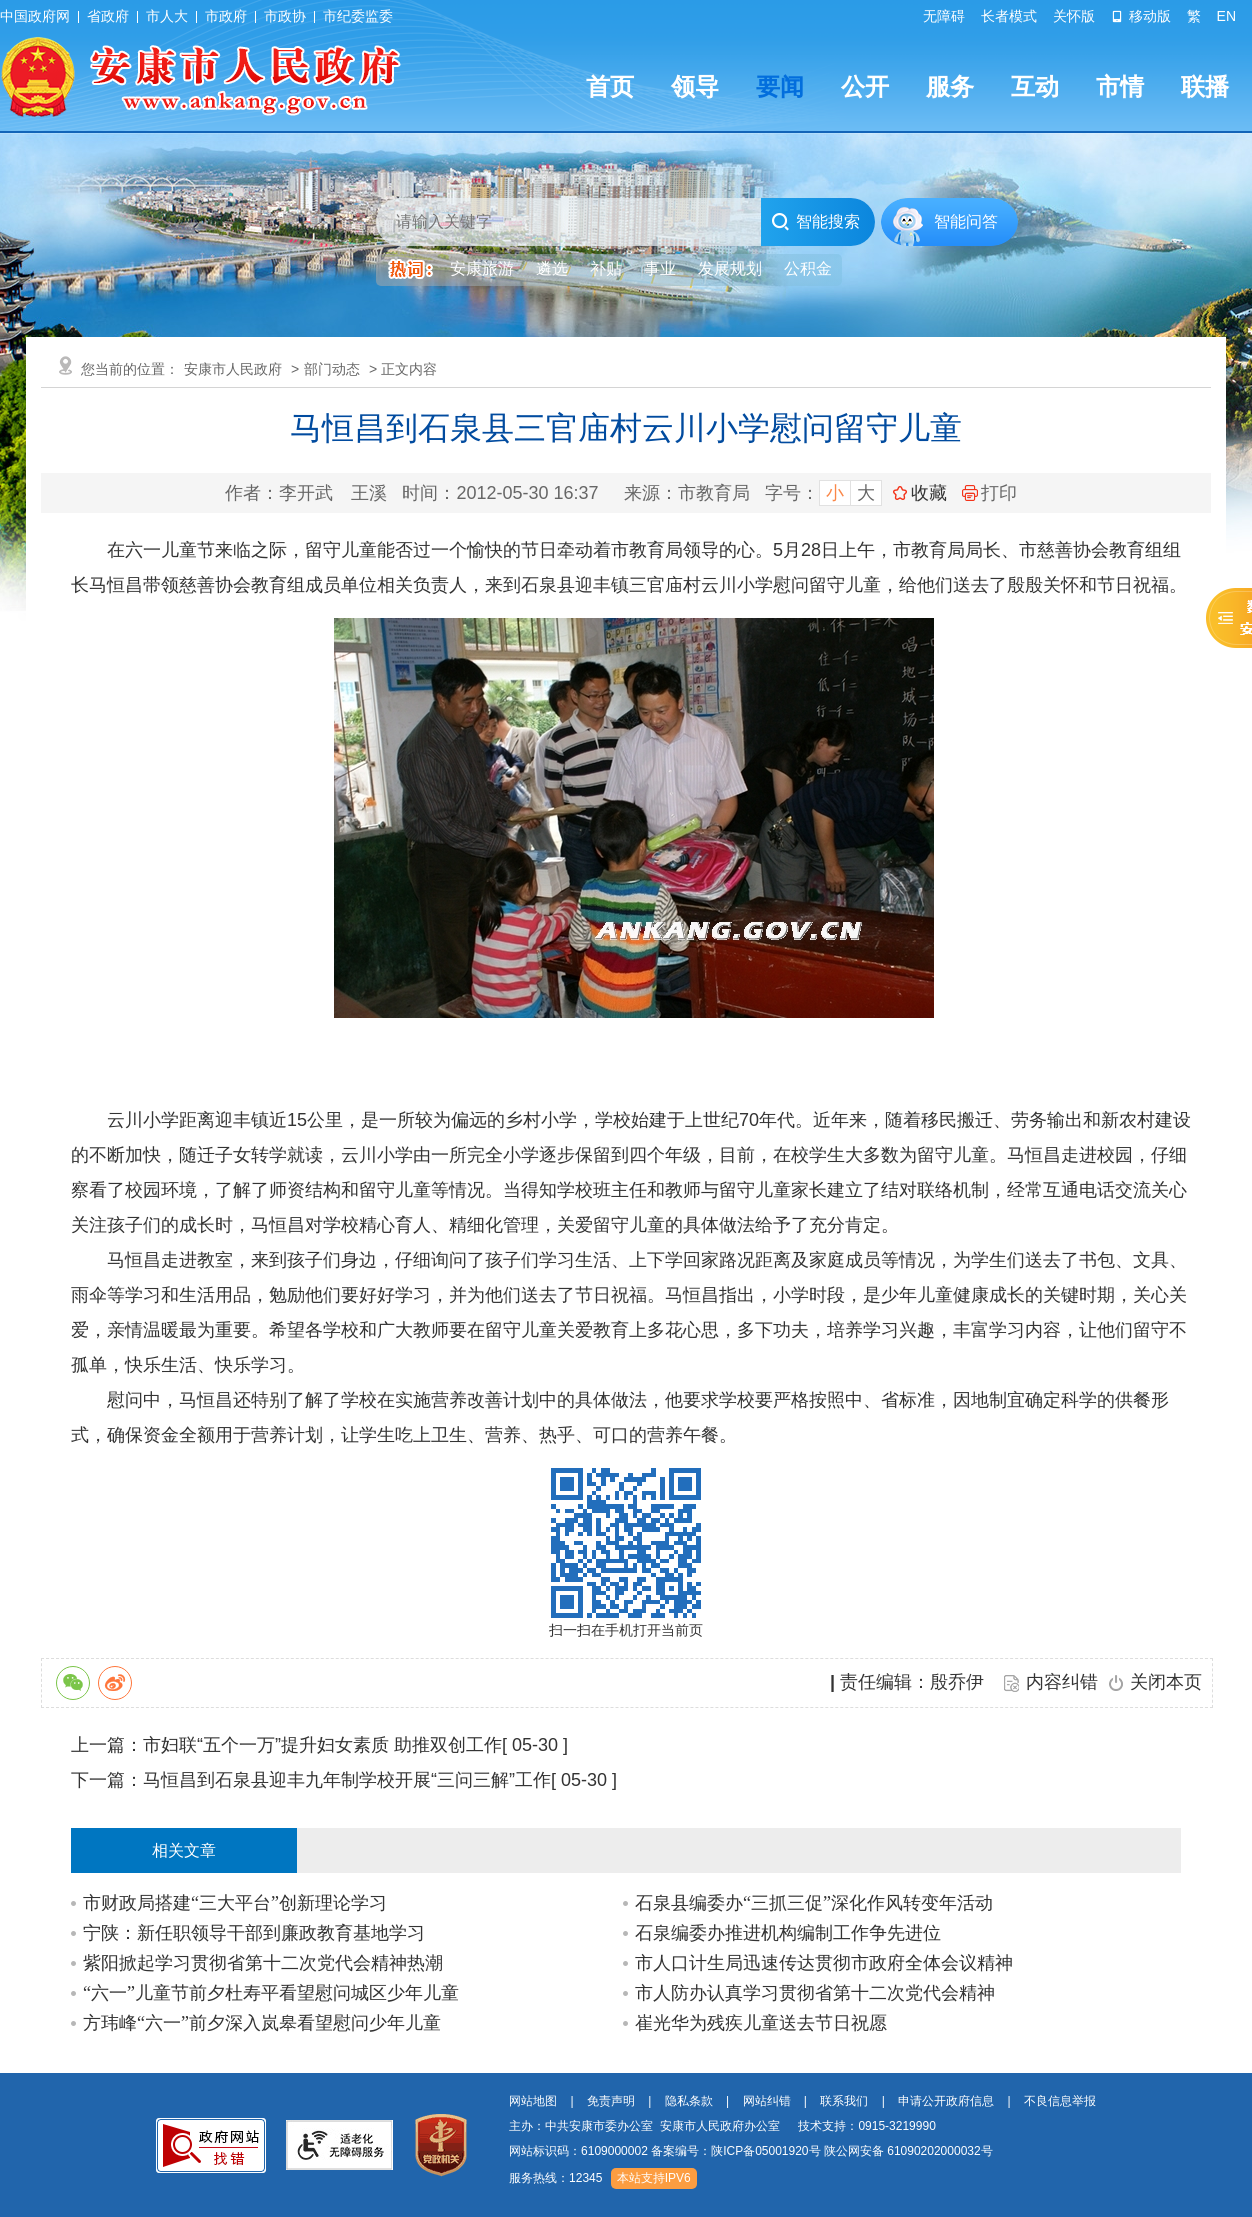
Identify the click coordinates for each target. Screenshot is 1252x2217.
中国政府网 (35, 16)
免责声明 (611, 2101)
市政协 (285, 16)
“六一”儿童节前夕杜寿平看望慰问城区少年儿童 (271, 1993)
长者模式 (1009, 16)
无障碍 (944, 16)
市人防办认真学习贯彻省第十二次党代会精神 (815, 1993)
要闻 (780, 86)
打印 (989, 493)
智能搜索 (815, 222)
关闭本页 (1166, 1682)
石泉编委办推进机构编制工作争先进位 (788, 1933)
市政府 (226, 16)
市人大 (167, 16)
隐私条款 (689, 2101)
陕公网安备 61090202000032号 (908, 2151)
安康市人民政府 (233, 369)
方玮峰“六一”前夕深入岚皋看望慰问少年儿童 (262, 2023)
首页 (610, 86)
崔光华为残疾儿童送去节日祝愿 (761, 2023)
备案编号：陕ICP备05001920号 (735, 2151)
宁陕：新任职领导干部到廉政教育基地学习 (254, 1933)
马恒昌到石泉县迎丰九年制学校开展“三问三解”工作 (347, 1780)
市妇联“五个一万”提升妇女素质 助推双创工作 (322, 1745)
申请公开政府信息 (946, 2101)
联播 (1205, 86)
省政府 (108, 16)
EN (1226, 16)
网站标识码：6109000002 (751, 2151)
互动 (1035, 86)
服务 (950, 86)
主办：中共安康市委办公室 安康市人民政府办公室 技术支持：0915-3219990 (722, 2126)
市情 (1120, 86)
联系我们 (844, 2101)
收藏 (929, 493)
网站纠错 (767, 2101)
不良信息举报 (1060, 2101)
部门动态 (332, 369)
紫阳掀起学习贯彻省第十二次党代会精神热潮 (263, 1963)
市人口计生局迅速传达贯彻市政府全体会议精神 (824, 1963)
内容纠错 (1062, 1682)
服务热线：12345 (555, 2178)
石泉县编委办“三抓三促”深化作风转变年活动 (814, 1903)
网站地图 (533, 2101)
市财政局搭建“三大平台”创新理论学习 (235, 1903)
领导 (695, 86)
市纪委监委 (358, 16)
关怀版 (1074, 16)
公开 (865, 86)
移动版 (1141, 16)
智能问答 (966, 221)
